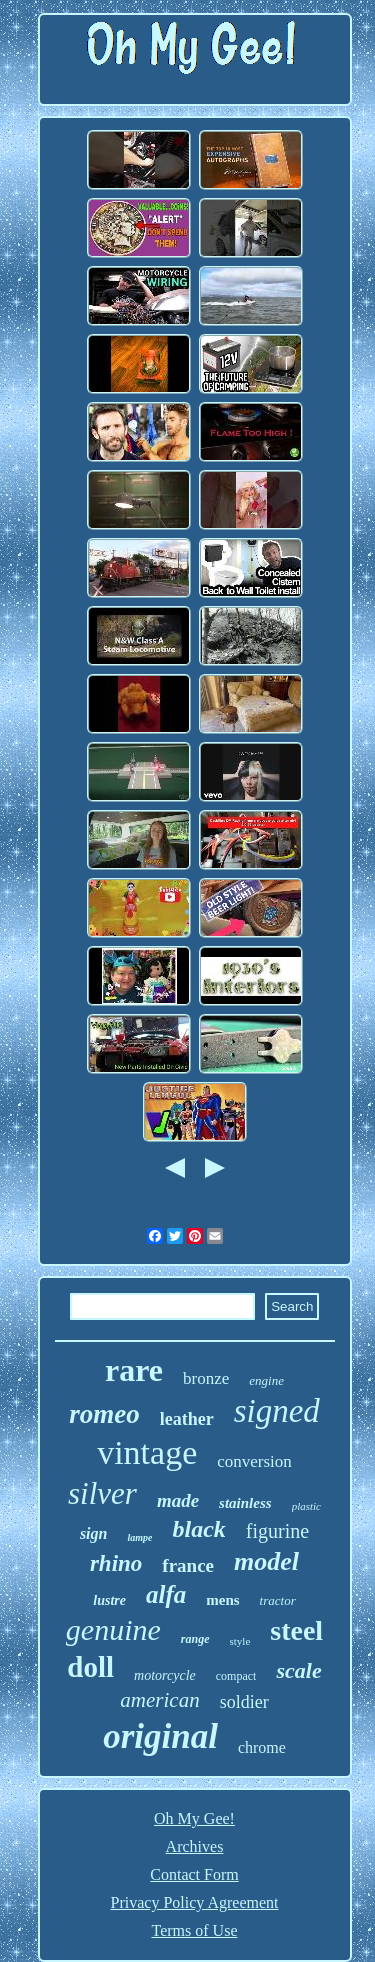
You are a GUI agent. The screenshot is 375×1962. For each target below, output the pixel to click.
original (160, 1736)
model (266, 1561)
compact (236, 1676)
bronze (206, 1378)
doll (90, 1667)
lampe (139, 1537)
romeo (104, 1414)
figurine (277, 1531)
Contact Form (194, 1874)
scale (298, 1670)
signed (277, 1411)
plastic (306, 1506)
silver (102, 1493)
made (178, 1500)
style (240, 1641)
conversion (254, 1461)
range (195, 1639)
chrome (262, 1747)
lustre (109, 1600)
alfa (166, 1594)
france (188, 1565)
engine (266, 1380)
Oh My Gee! (194, 1818)
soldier (244, 1702)
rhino (116, 1563)
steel (296, 1630)
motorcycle (165, 1675)
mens (222, 1600)
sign (94, 1533)
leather (187, 1419)
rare (134, 1370)
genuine (113, 1629)
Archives (195, 1846)
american (159, 1700)
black (198, 1529)
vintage (147, 1452)
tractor (278, 1600)
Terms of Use (195, 1930)
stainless (245, 1503)
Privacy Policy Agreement (195, 1902)
